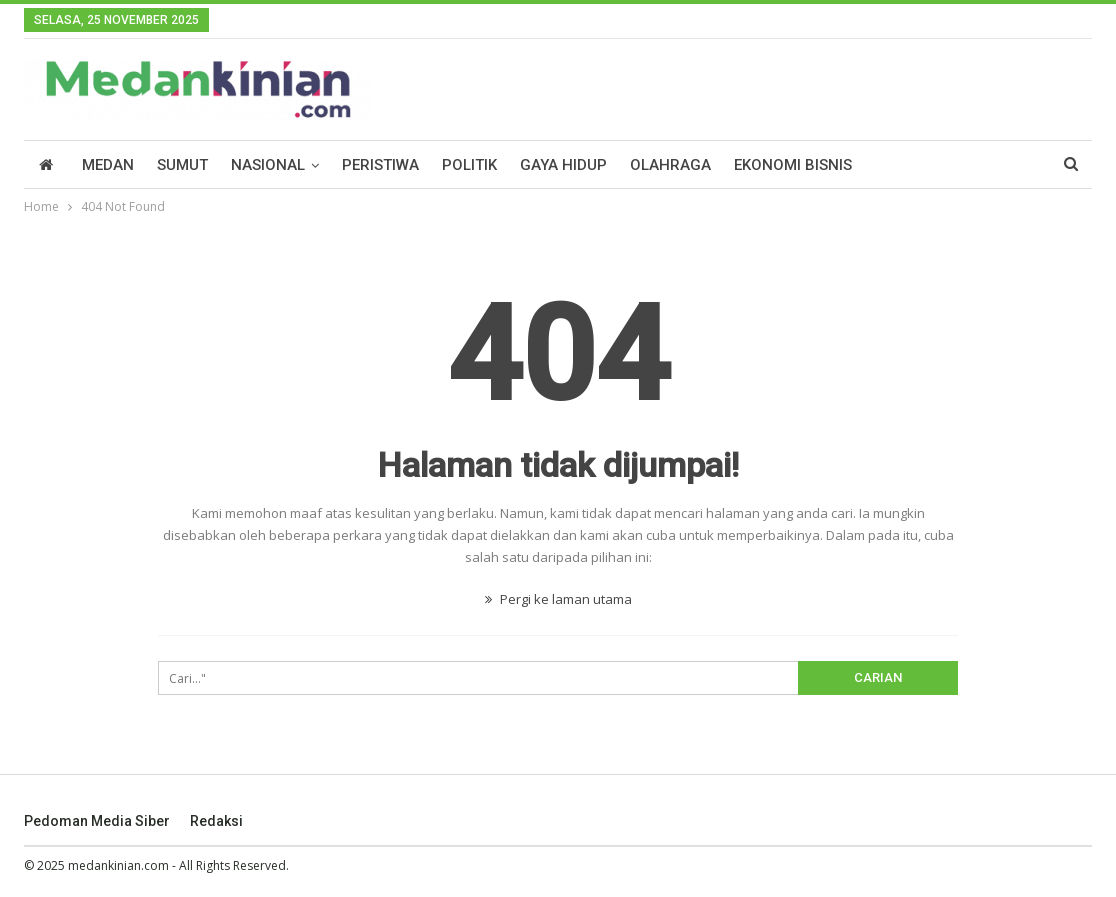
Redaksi (216, 821)
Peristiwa (380, 165)
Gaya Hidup (563, 165)
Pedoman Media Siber (97, 821)
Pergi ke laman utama (558, 599)
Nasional (268, 165)
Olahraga (670, 165)
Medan (108, 165)
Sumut (182, 165)
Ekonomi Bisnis (793, 165)
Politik (469, 165)
